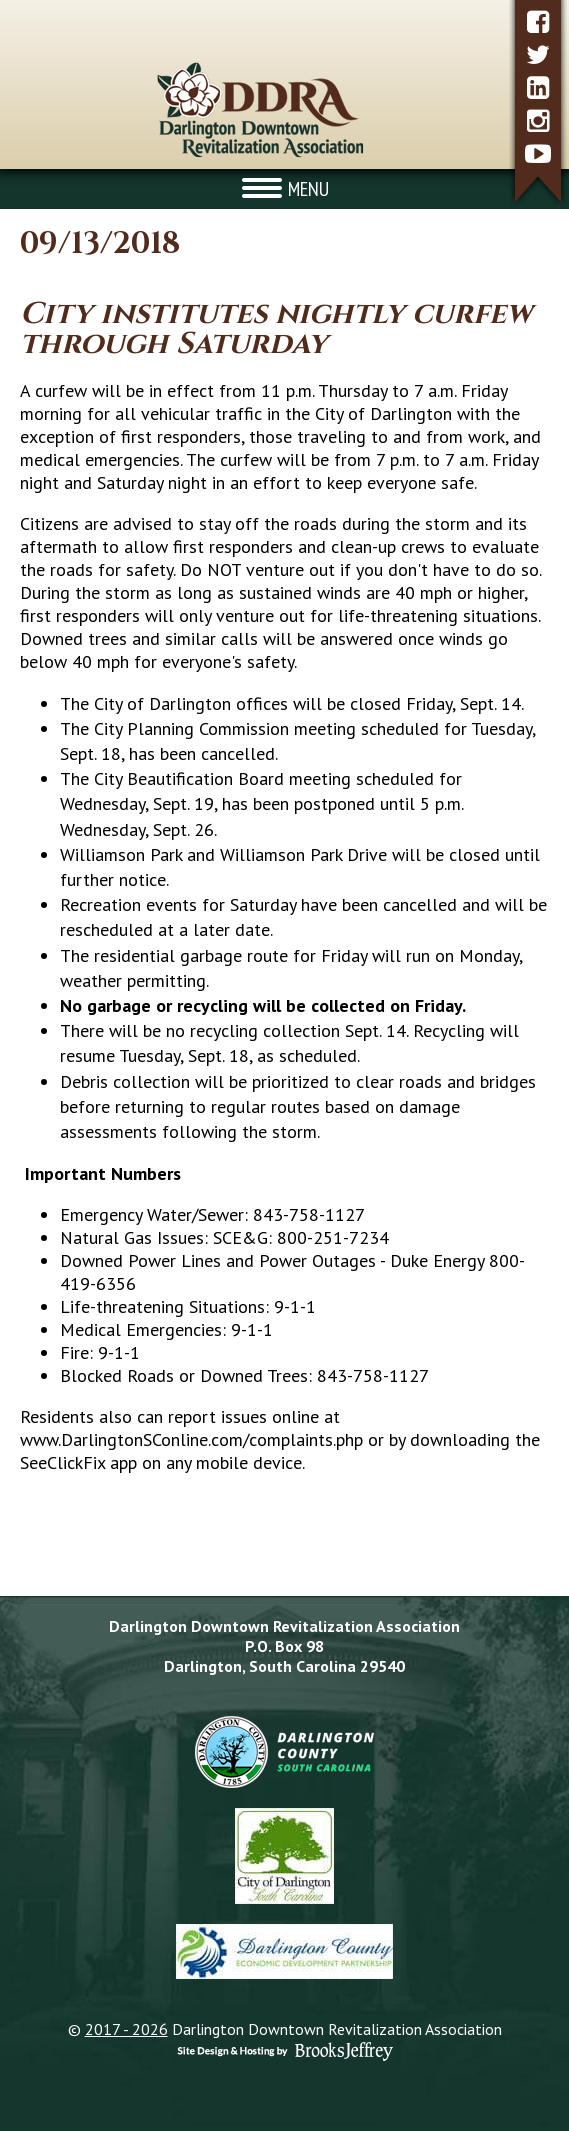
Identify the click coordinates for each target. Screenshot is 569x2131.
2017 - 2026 (126, 2029)
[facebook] (538, 21)
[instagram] (538, 120)
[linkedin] (538, 87)
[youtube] (538, 153)
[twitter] (538, 54)
